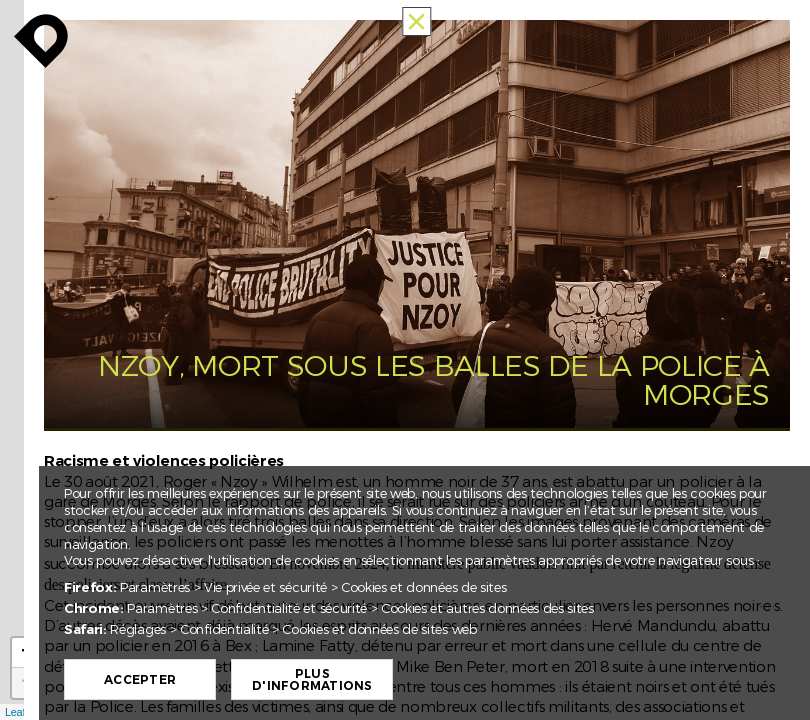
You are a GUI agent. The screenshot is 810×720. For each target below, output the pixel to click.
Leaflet (20, 712)
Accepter (140, 680)
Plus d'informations (312, 680)
